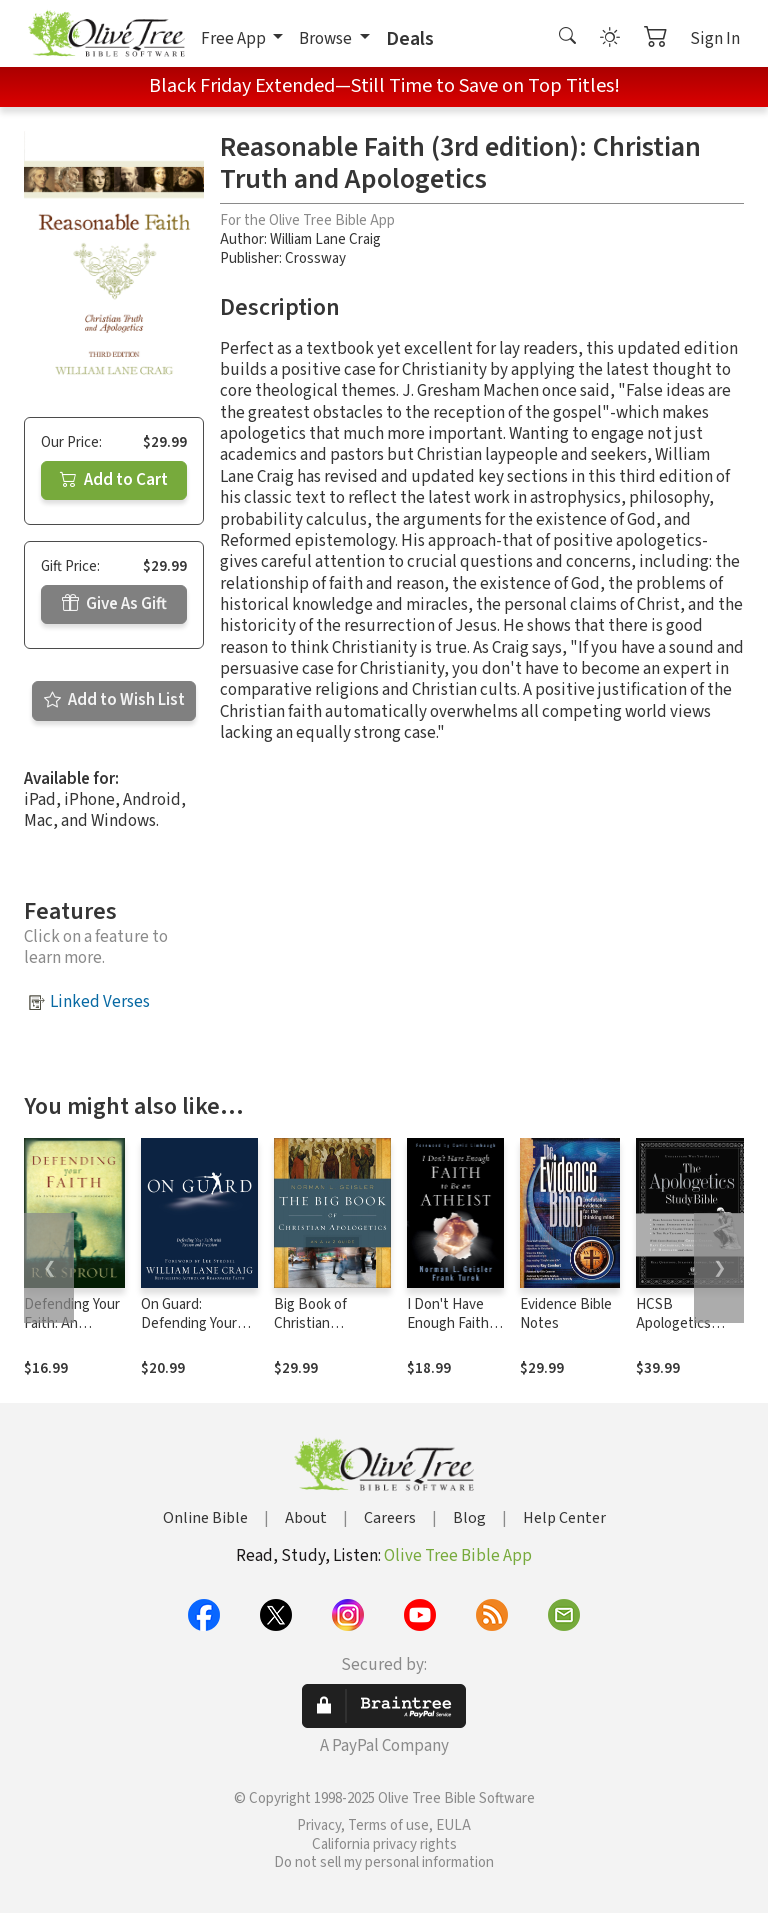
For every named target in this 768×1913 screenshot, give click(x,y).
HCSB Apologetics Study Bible (673, 1323)
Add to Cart (114, 480)
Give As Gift (114, 604)
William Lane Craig (325, 239)
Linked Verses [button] (100, 1002)
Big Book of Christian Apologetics (311, 1323)
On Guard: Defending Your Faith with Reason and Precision (197, 1333)
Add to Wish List (114, 700)
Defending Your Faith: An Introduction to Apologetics (72, 1333)
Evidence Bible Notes (566, 1314)
